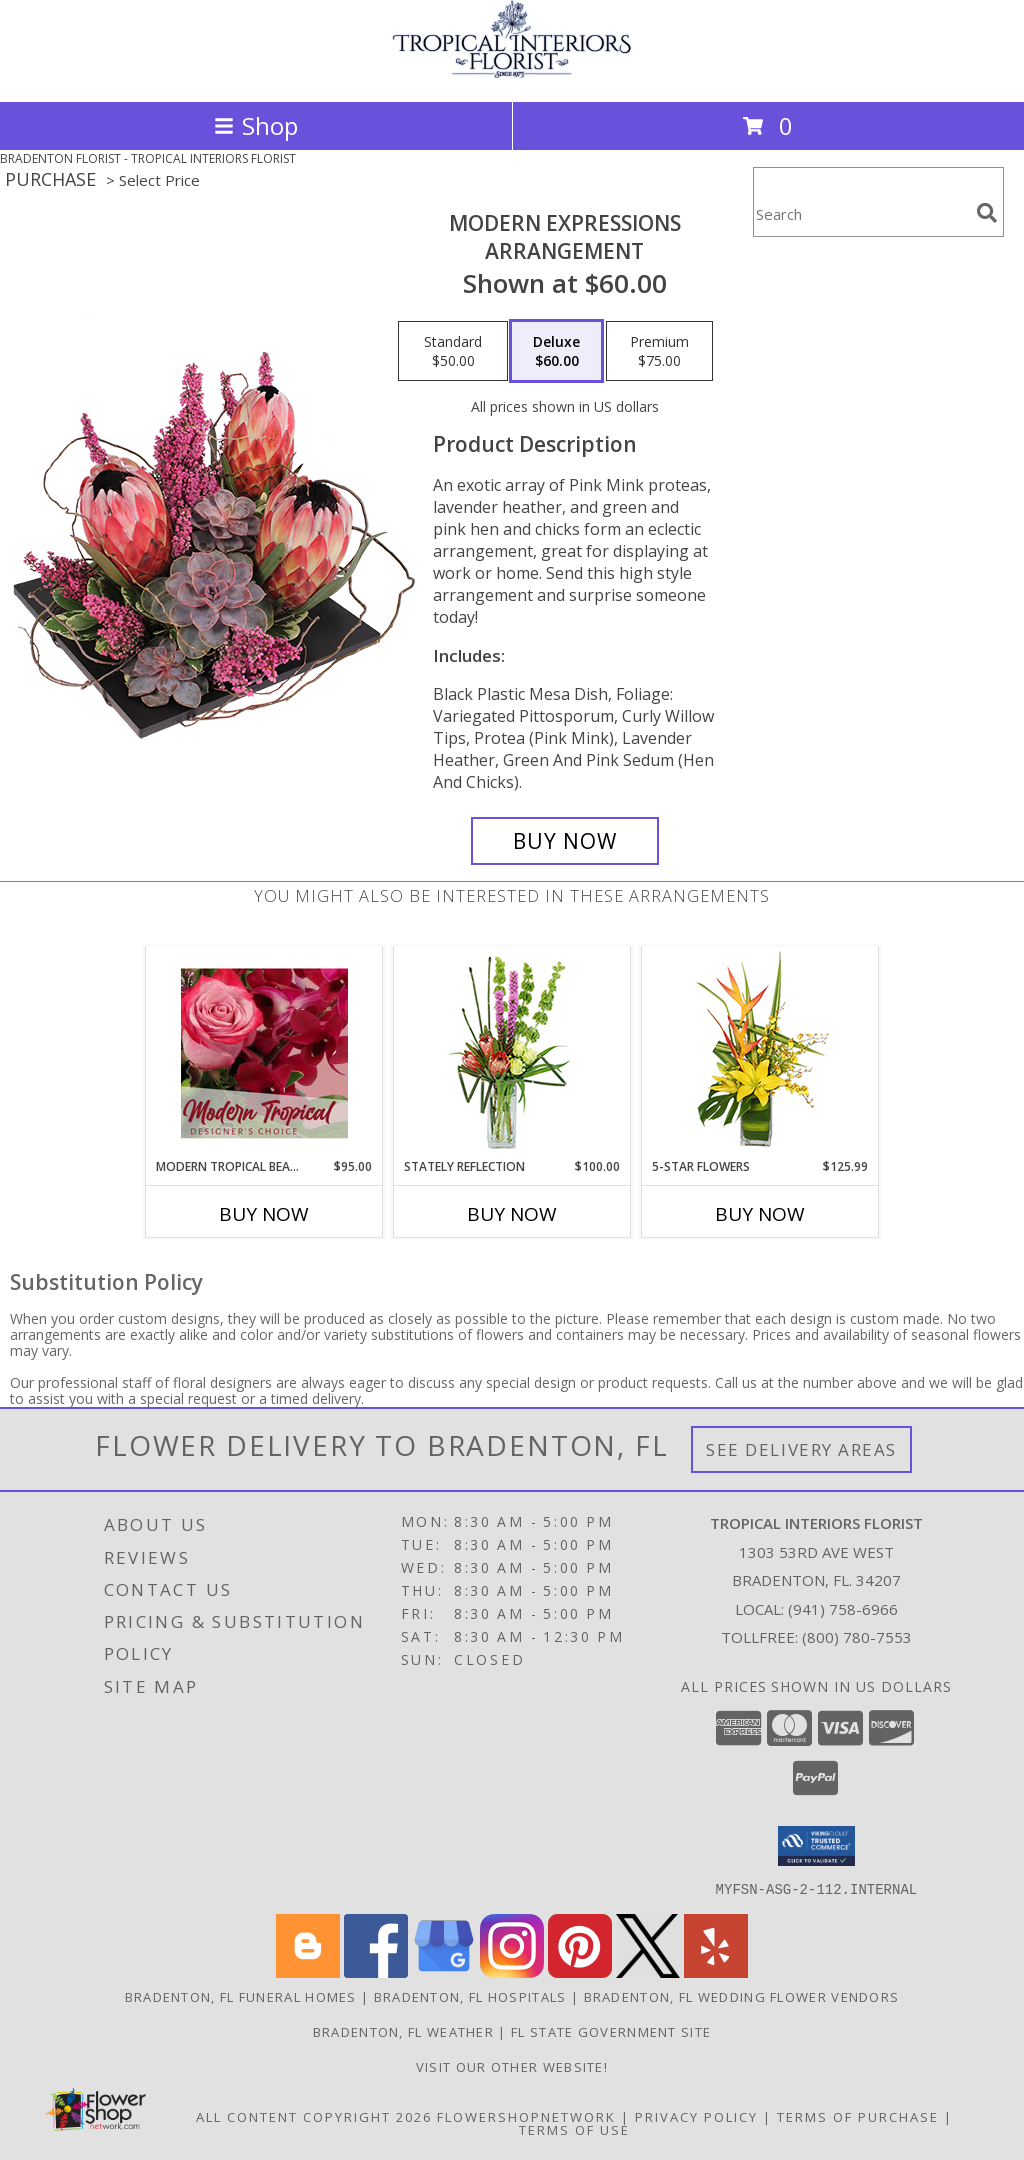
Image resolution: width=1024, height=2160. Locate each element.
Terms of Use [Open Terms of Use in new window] (574, 2129)
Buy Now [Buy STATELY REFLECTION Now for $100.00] (512, 1214)
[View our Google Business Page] (444, 1971)
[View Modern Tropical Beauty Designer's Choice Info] (264, 1053)
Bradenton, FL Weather (403, 2031)
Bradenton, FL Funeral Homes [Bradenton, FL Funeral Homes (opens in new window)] (241, 1996)
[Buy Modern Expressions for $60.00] (565, 841)
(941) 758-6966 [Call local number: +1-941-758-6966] (843, 1609)
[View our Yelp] (716, 1971)
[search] (987, 213)
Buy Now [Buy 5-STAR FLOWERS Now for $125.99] (760, 1214)
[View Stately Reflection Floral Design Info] (512, 1052)
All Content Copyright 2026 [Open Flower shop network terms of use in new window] (314, 2116)
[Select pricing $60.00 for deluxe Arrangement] (556, 351)
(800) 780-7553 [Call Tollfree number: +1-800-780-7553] (857, 1637)
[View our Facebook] (376, 1971)
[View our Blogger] (308, 1971)
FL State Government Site (611, 2031)
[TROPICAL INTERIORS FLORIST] (512, 72)
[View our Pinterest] (580, 1971)
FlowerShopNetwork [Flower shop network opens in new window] (526, 2116)
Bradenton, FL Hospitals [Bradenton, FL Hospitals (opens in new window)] (470, 1996)
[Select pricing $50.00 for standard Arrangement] (453, 351)
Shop (256, 125)
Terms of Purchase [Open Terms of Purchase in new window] (858, 2116)
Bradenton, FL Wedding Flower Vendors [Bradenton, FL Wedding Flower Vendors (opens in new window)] (742, 1996)
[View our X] (648, 1971)
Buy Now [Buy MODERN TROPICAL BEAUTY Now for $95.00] (264, 1214)
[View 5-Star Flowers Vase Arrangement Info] (760, 1052)
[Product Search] (861, 214)
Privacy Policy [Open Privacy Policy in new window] (696, 2116)
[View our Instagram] (512, 1971)
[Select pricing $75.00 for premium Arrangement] (659, 351)
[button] (816, 1846)
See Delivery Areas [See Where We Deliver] (801, 1449)
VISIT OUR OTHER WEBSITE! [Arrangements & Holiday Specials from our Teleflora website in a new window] (512, 2066)
